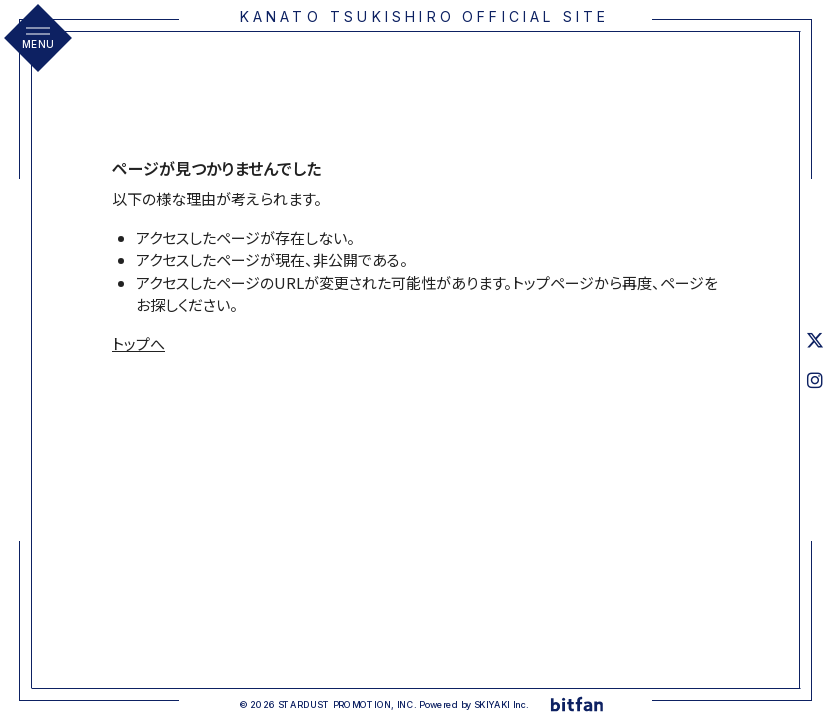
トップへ (138, 343)
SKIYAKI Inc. (501, 704)
